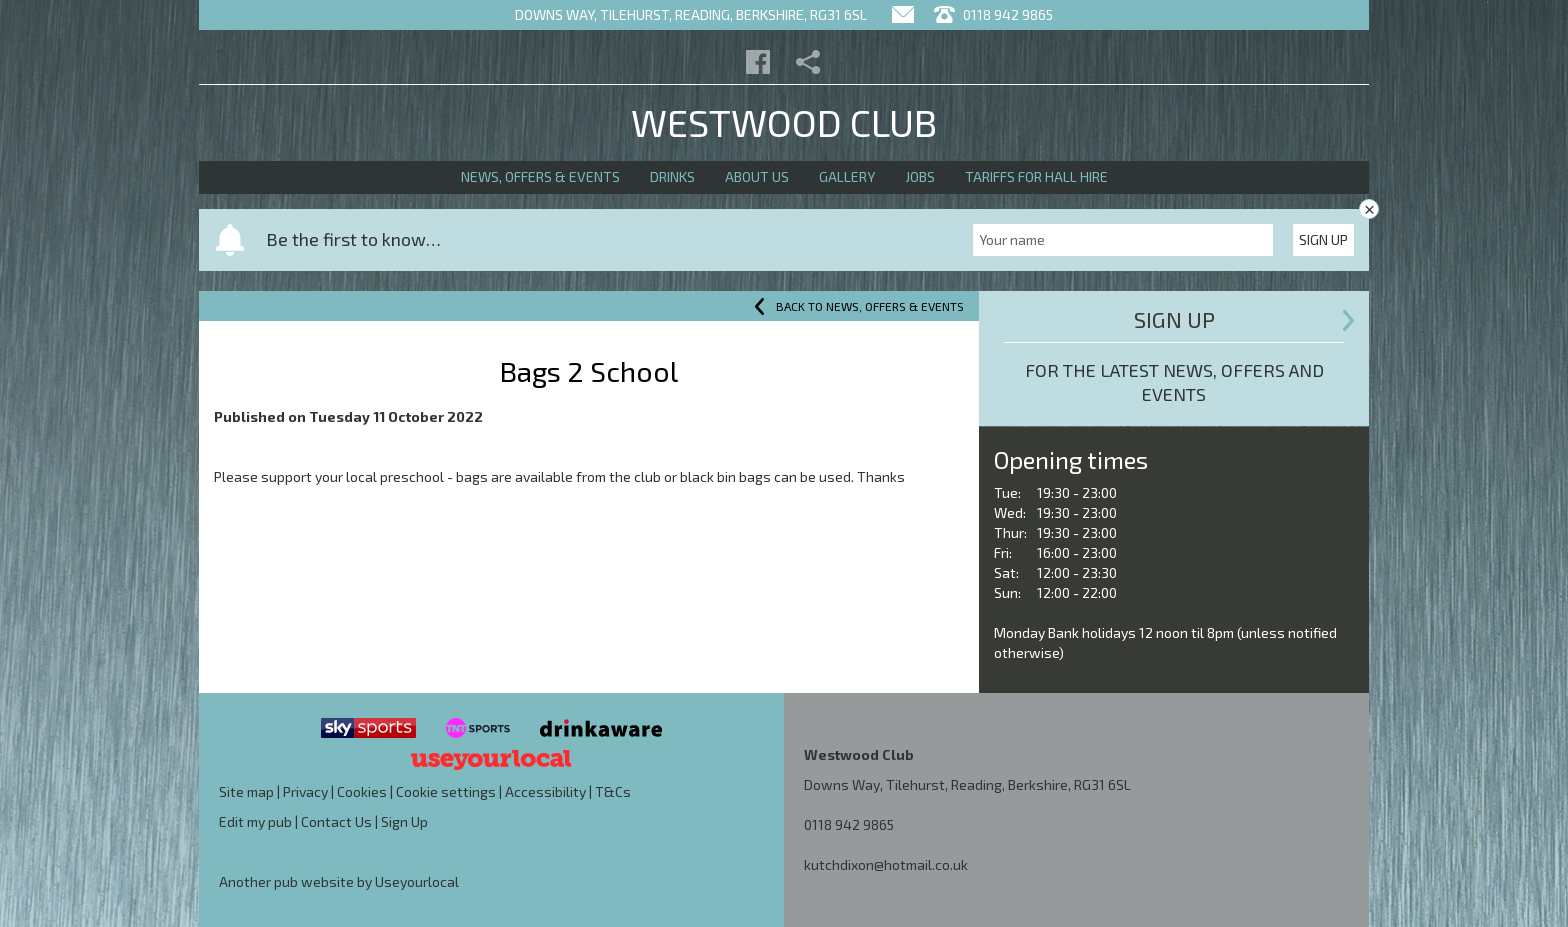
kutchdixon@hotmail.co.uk (886, 864)
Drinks (672, 176)
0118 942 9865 (849, 824)
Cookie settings (446, 791)
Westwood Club (784, 122)
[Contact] (903, 14)
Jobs (920, 176)
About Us (757, 176)
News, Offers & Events (540, 176)
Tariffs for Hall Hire (1036, 176)
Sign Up (1323, 239)
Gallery (847, 176)
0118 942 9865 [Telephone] (993, 14)
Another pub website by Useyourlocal (339, 881)
